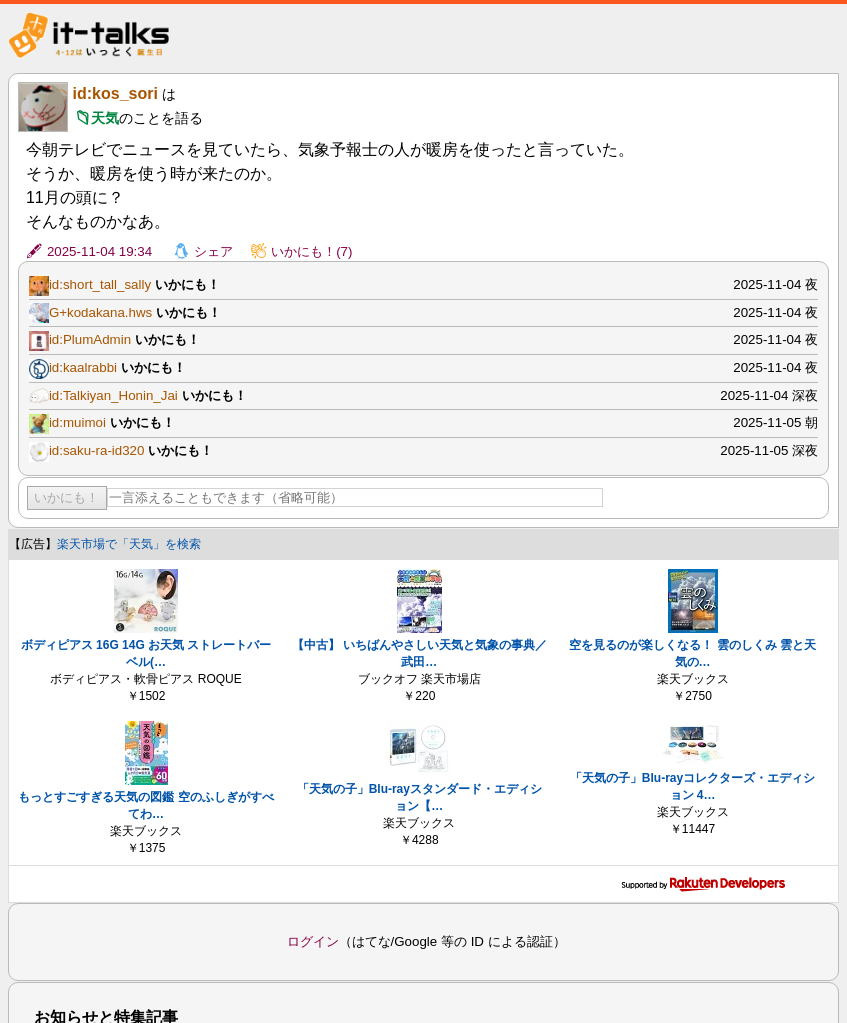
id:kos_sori (115, 93)
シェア (213, 251)
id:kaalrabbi (83, 367)
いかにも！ (66, 497)
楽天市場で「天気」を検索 (129, 544)
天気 (105, 118)
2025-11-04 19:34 (99, 251)
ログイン (313, 941)
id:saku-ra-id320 (97, 450)
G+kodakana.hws (100, 312)
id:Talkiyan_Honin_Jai (113, 395)
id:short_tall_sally (100, 284)
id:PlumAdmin (90, 339)
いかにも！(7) (311, 251)
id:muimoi (77, 422)
